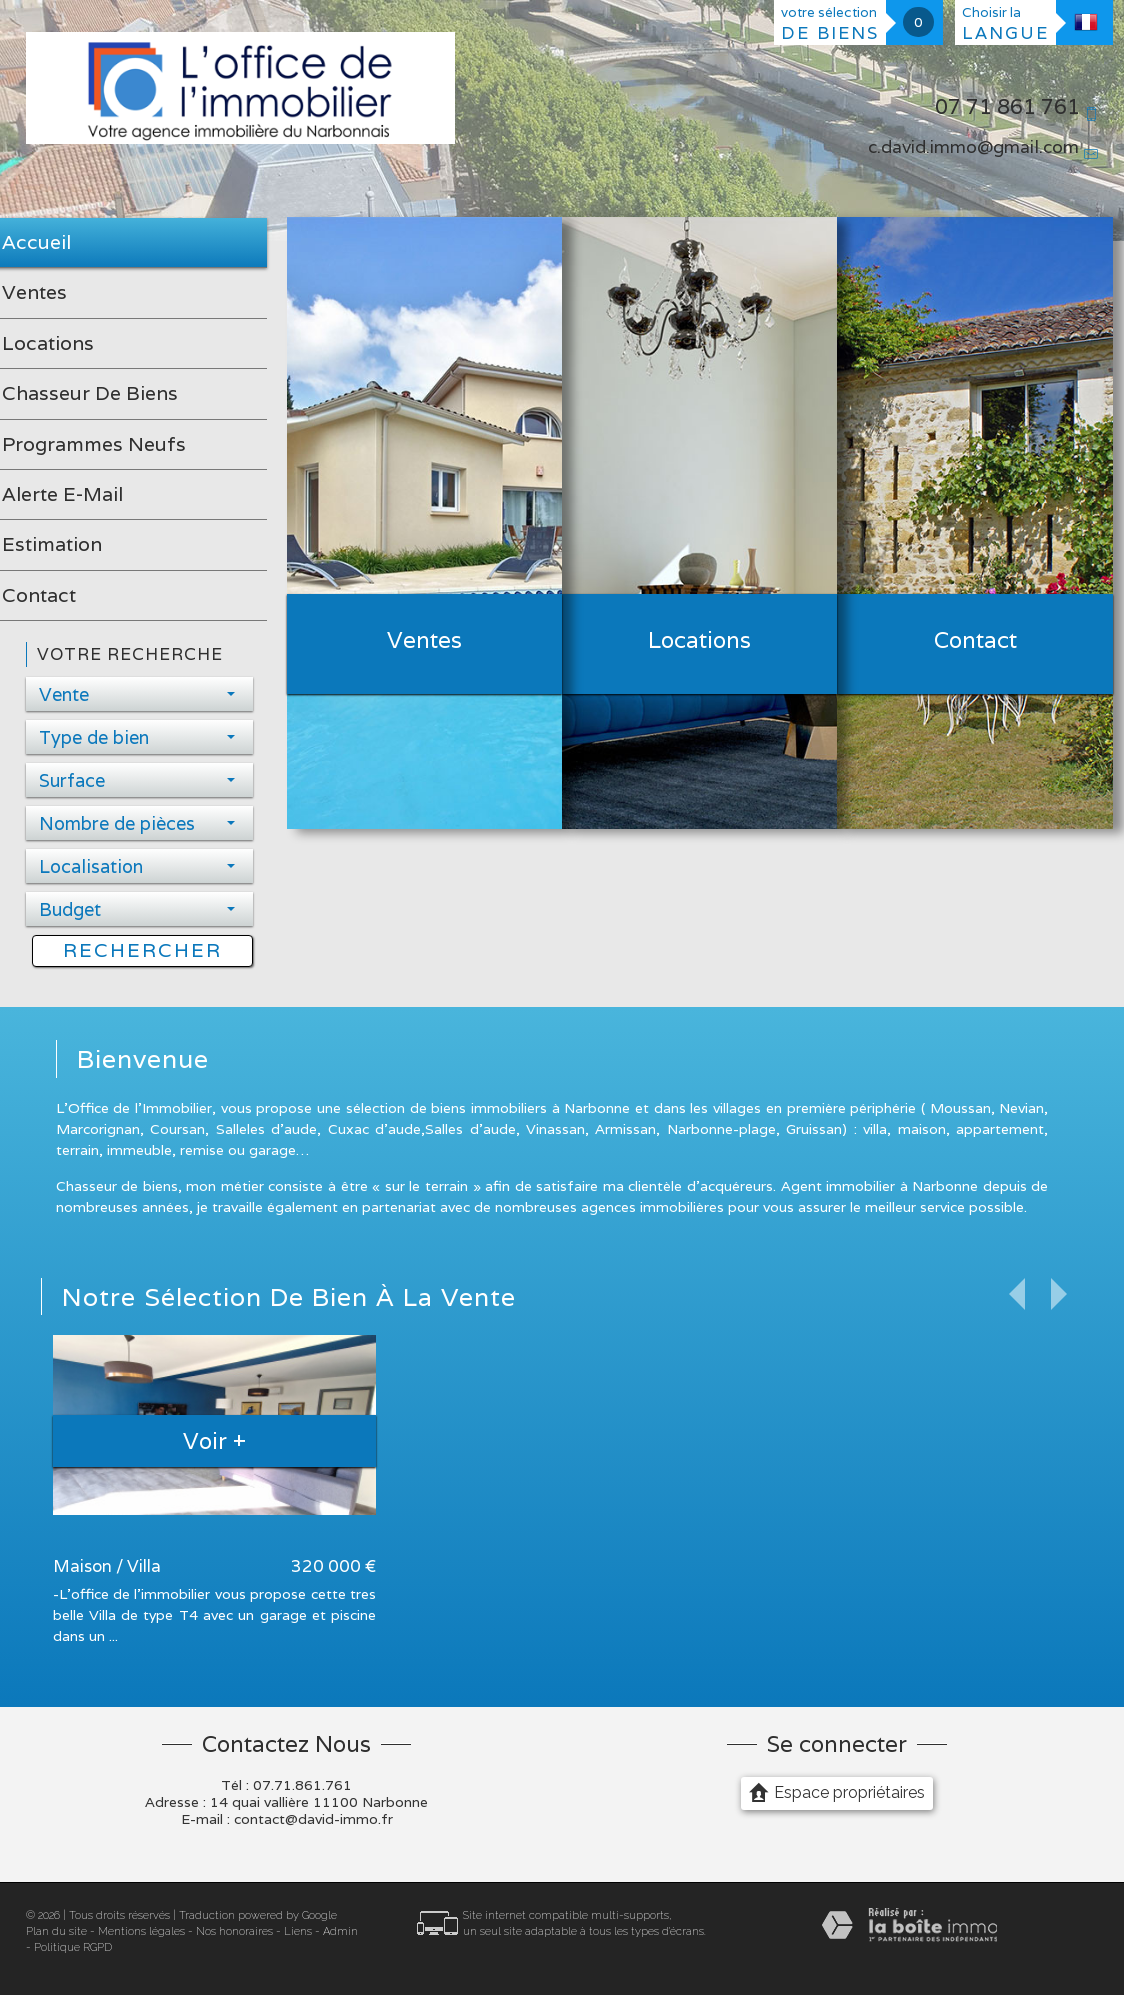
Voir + (214, 1440)
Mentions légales (141, 1931)
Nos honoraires (234, 1931)
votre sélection (830, 24)
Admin (340, 1931)
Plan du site (56, 1931)
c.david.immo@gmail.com (973, 146)
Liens (298, 1931)
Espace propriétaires (837, 1792)
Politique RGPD (73, 1947)
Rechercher (142, 950)
